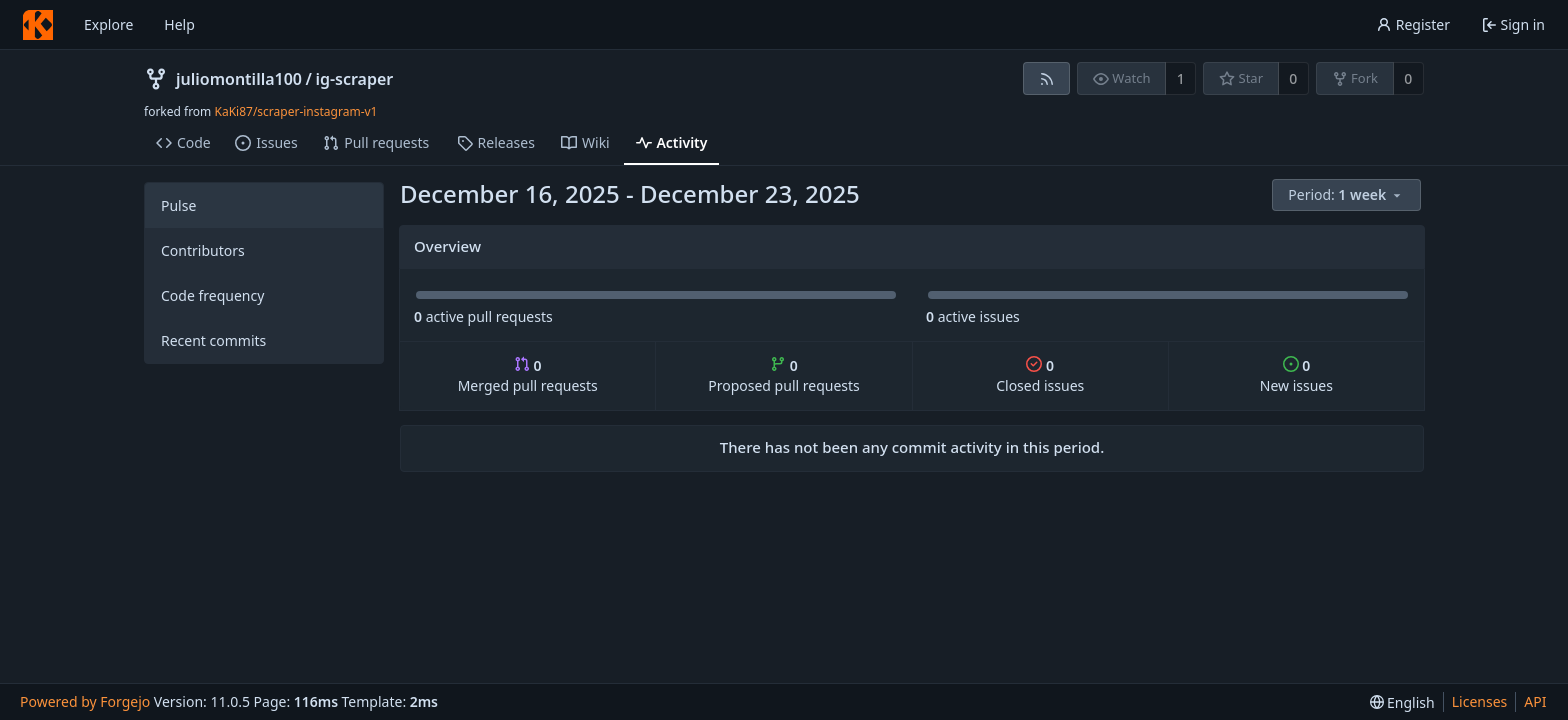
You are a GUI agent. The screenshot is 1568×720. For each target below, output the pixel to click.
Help (179, 24)
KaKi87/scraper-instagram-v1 (295, 111)
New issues (1296, 375)
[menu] (1348, 195)
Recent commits (213, 340)
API (1535, 701)
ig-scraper (354, 79)
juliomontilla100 (239, 79)
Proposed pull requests (784, 375)
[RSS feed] (1046, 78)
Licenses (1480, 701)
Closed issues (1040, 375)
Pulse (178, 205)
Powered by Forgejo (85, 701)
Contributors (203, 250)
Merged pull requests (528, 375)
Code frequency (212, 295)
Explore (108, 24)
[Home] (38, 25)
